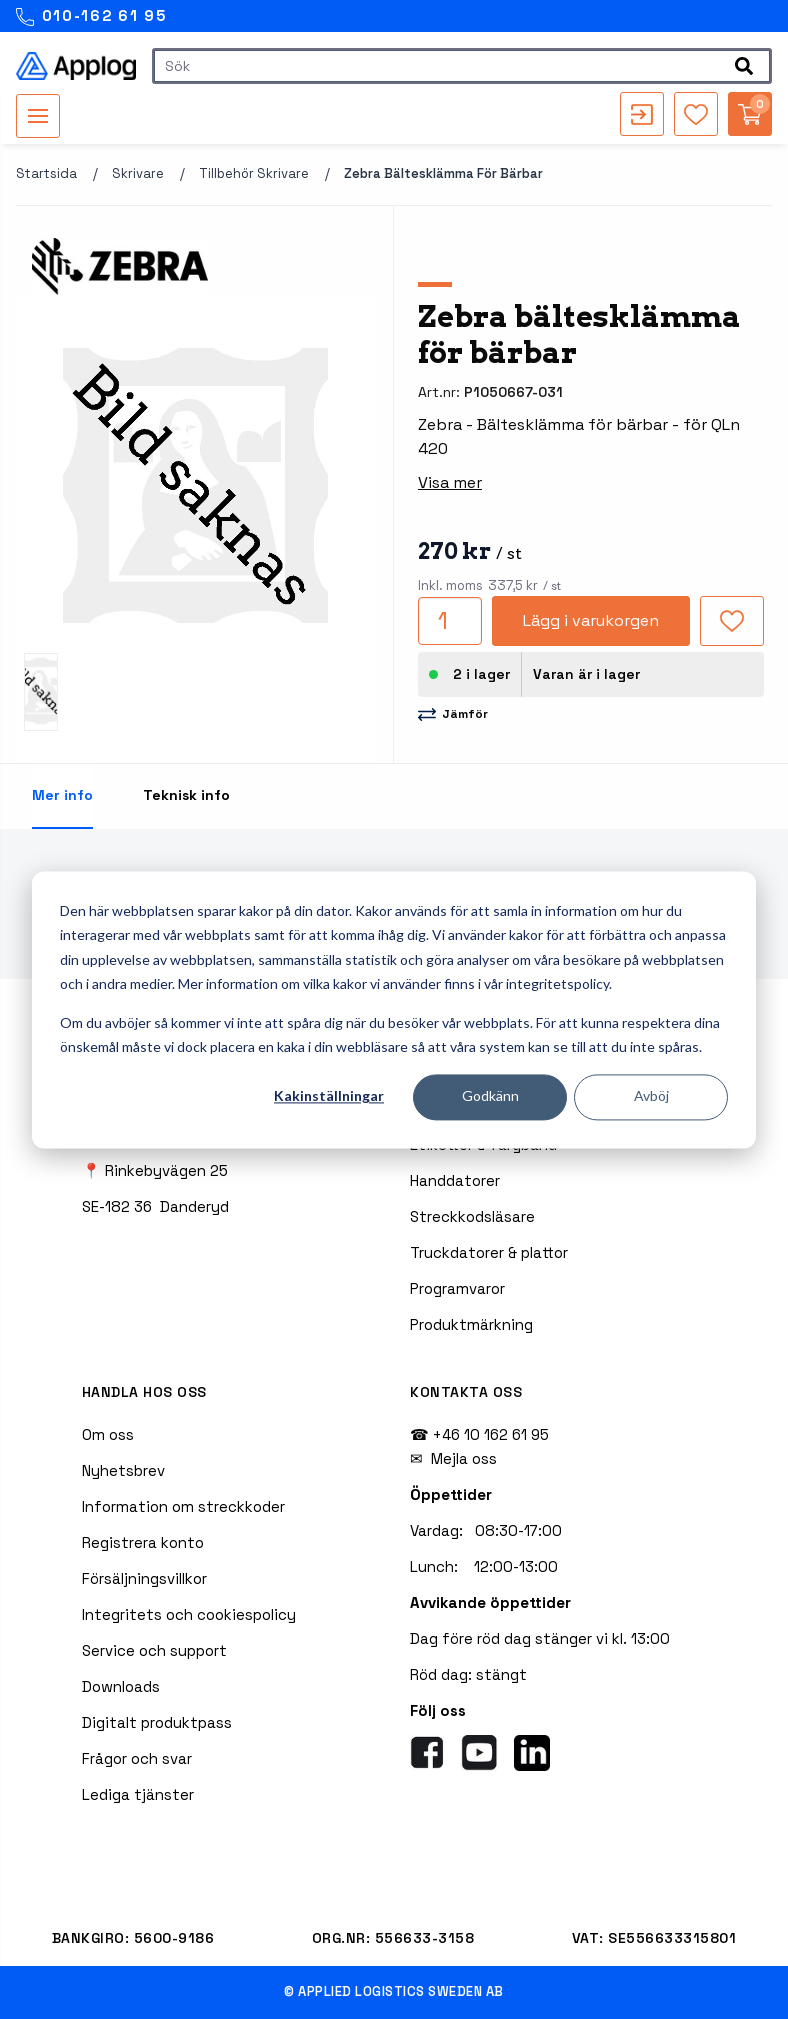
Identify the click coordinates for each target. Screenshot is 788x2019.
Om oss (108, 1434)
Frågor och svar (137, 1758)
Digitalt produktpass (157, 1722)
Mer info (62, 795)
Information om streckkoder (183, 1506)
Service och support (154, 1650)
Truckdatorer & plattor (489, 1252)
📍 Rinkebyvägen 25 (155, 1170)
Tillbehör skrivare (254, 173)
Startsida (46, 173)
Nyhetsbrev (123, 1470)
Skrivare (138, 173)
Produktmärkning (471, 1324)
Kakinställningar (329, 1096)
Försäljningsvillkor (144, 1578)
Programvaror (457, 1288)
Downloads (121, 1686)
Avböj (651, 1096)
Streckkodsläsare (472, 1216)
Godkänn (490, 1096)
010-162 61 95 (91, 16)
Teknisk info (186, 795)
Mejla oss (464, 1458)
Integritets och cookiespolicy (189, 1614)
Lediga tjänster (138, 1794)
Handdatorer (455, 1180)
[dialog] (394, 1009)
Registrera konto (143, 1542)
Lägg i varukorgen (591, 620)
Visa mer (450, 482)
